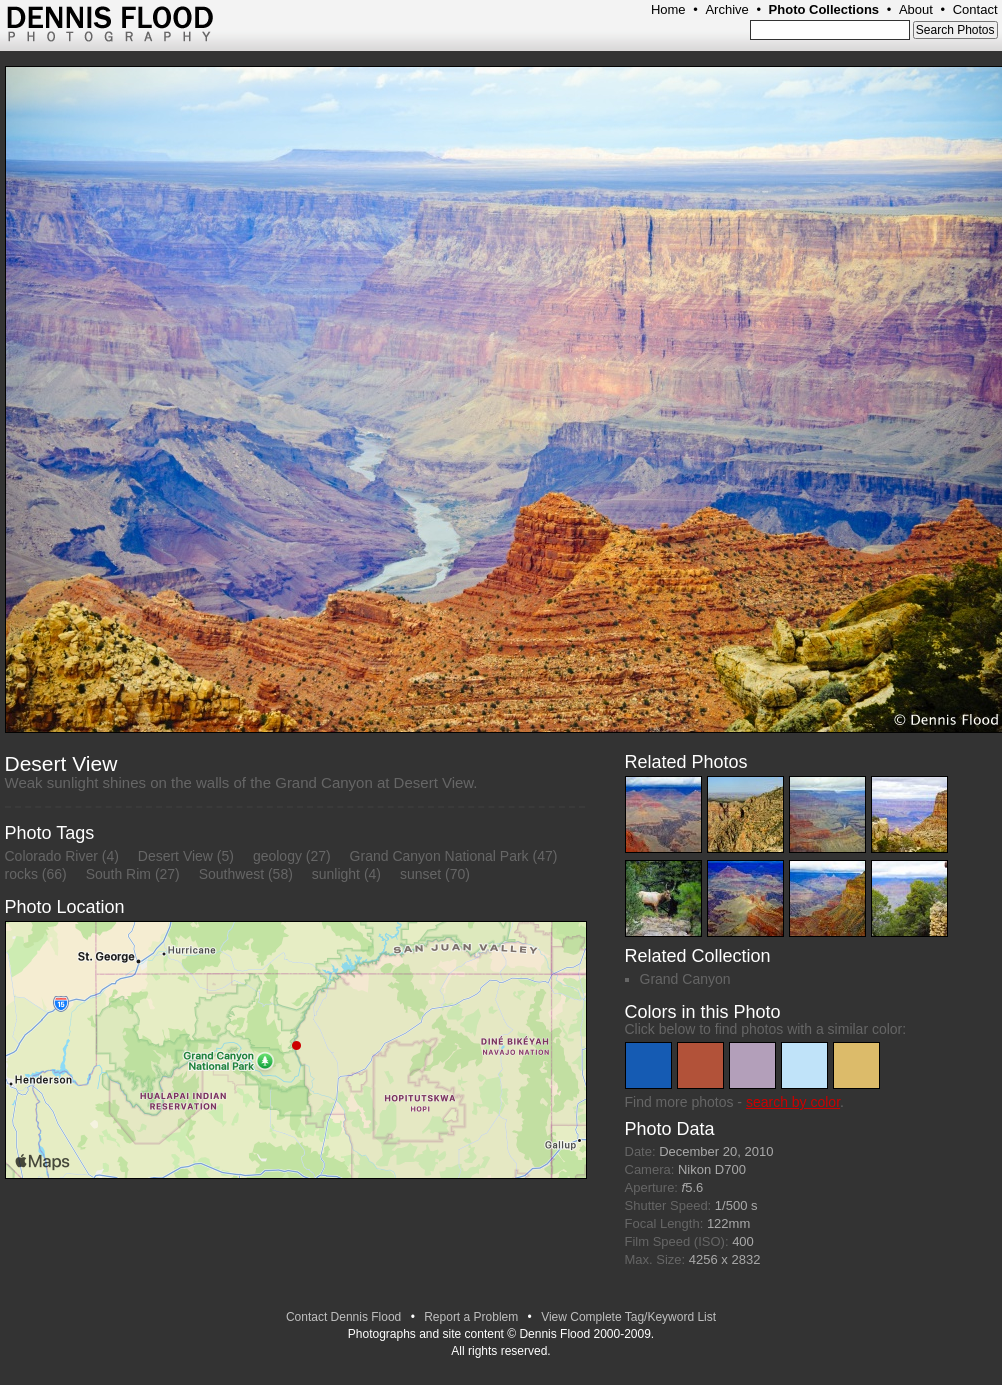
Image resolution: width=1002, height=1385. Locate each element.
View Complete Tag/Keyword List (628, 1317)
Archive (726, 9)
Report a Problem (471, 1317)
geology (277, 856)
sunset (420, 874)
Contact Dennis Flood (343, 1317)
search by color (793, 1102)
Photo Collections (824, 9)
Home (668, 9)
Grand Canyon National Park (439, 856)
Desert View (175, 856)
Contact (975, 9)
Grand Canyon (685, 979)
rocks (21, 874)
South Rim (118, 874)
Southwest (231, 874)
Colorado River (51, 856)
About (916, 9)
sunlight (336, 874)
